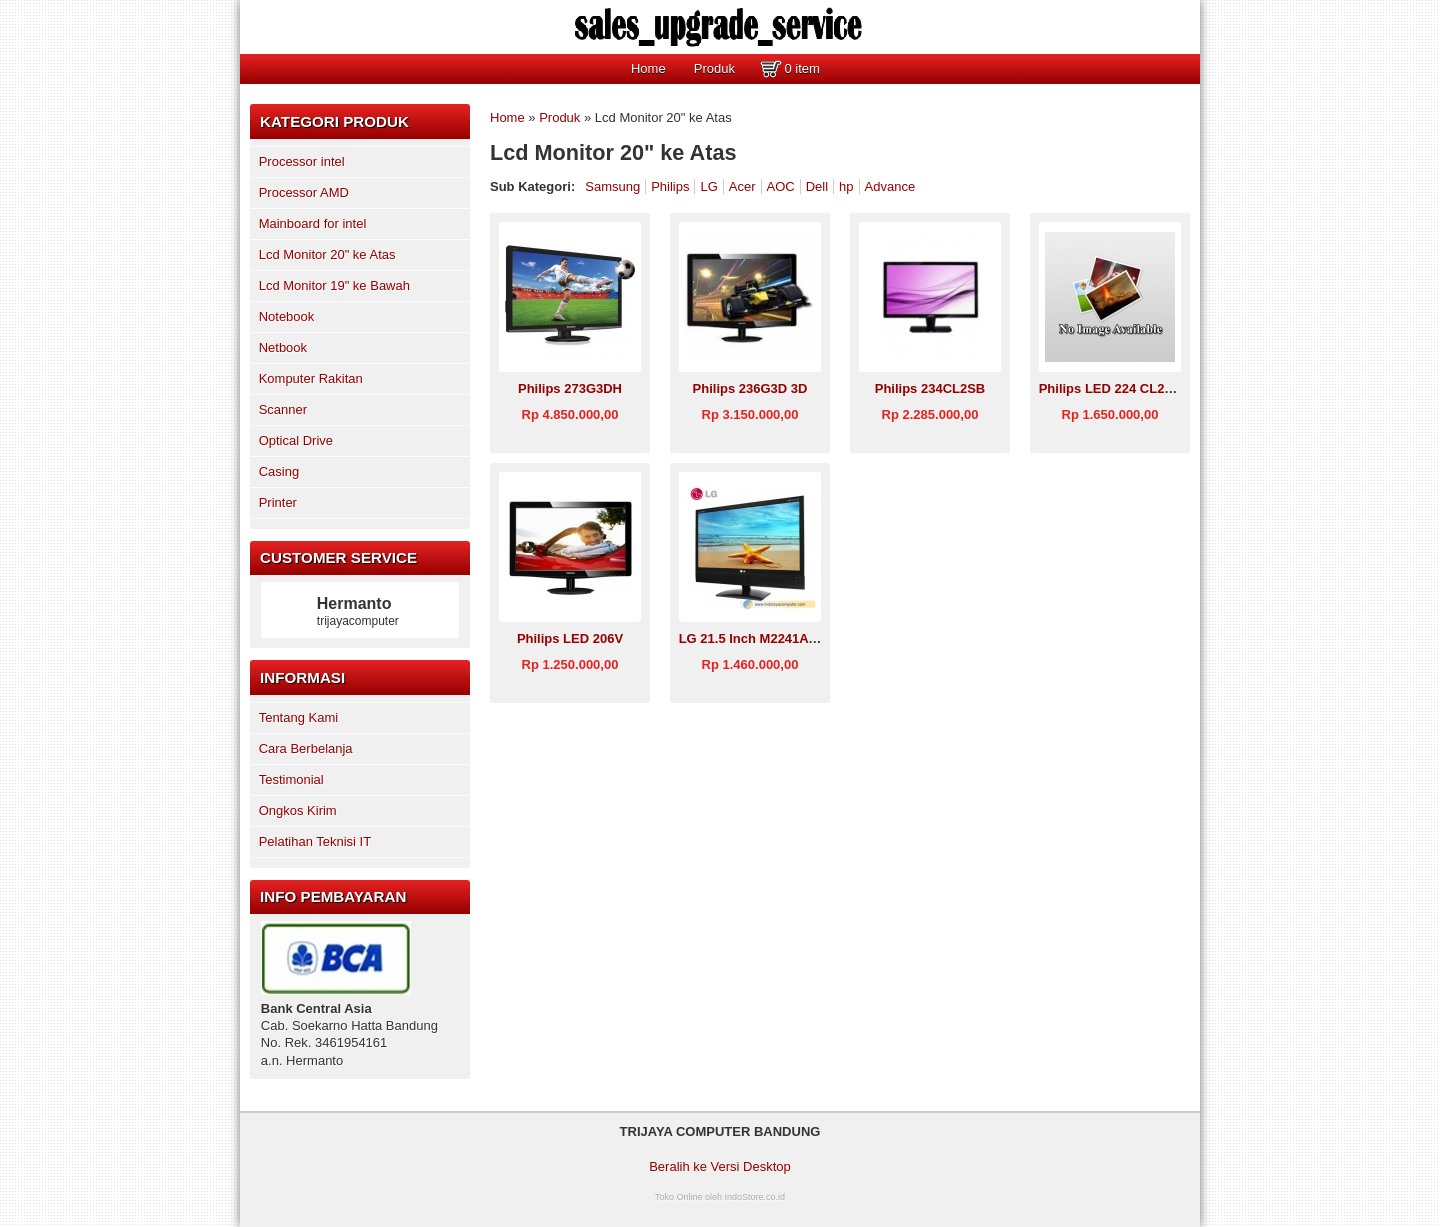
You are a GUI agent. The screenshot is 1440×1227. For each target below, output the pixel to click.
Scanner (283, 409)
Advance (890, 186)
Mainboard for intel (313, 223)
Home (648, 68)
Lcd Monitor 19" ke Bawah (334, 285)
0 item (801, 68)
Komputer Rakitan (311, 378)
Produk (714, 68)
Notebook (287, 316)
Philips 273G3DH (570, 388)
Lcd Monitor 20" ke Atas (327, 254)
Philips (670, 186)
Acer (742, 186)
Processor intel (302, 161)
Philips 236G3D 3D (750, 388)
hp (846, 186)
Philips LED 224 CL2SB (1111, 388)
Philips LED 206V (570, 638)
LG (708, 186)
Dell (817, 186)
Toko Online (679, 1197)
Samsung (612, 186)
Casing (279, 471)
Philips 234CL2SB (930, 388)
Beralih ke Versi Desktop (720, 1166)
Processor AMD (304, 192)
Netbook (283, 347)
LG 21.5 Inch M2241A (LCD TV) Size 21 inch (812, 638)
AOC (781, 186)
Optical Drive (296, 440)
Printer (278, 502)
